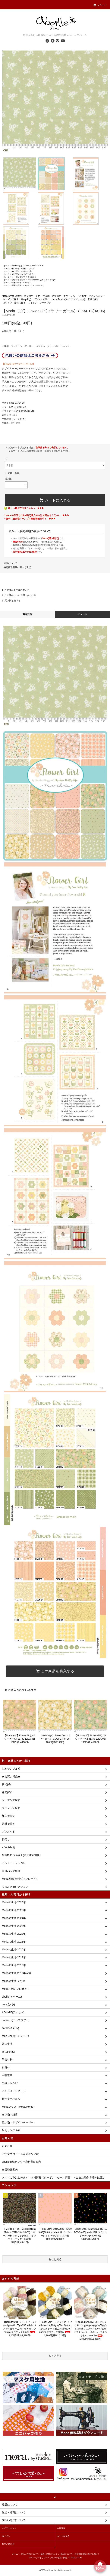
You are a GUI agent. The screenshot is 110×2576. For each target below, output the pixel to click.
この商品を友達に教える (14, 590)
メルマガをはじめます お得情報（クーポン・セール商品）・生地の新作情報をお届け (53, 2177)
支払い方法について (29, 2554)
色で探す (16, 271)
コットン (28, 283)
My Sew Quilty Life (24, 411)
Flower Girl (20, 407)
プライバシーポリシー (37, 2558)
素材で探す (16, 283)
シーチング (39, 285)
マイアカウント (9, 2528)
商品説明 (28, 614)
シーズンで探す (18, 277)
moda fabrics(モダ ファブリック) (41, 280)
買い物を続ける (10, 600)
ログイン (6, 2536)
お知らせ (7, 2146)
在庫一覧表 (13, 473)
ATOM (79, 2558)
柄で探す (16, 269)
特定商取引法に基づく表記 (17, 567)
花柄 (24, 269)
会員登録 (61, 2528)
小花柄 (31, 269)
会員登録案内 (10, 2169)
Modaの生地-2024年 (20, 266)
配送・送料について (49, 2554)
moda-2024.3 (37, 266)
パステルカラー (28, 274)
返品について (10, 563)
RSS (73, 2558)
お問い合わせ (8, 2544)
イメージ (82, 614)
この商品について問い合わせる (18, 595)
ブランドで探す (18, 280)
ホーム (6, 266)
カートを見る (63, 2536)
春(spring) (32, 277)
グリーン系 (27, 271)
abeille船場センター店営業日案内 (21, 2161)
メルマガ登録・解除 (58, 2558)
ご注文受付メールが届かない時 (20, 2153)
